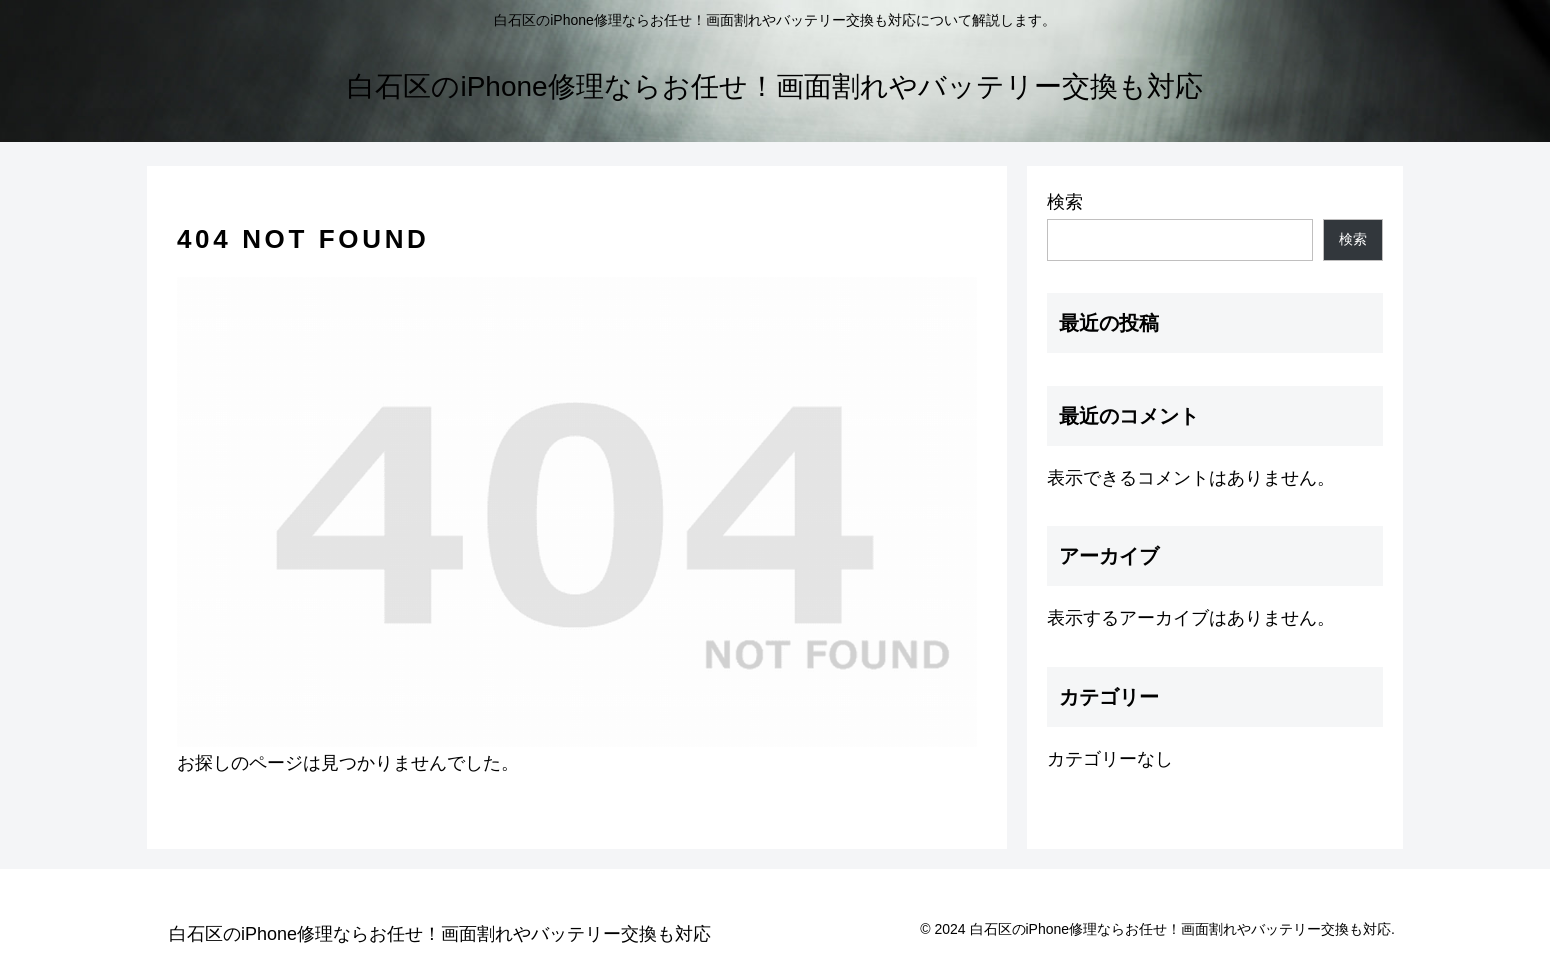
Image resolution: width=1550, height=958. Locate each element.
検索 (1065, 202)
